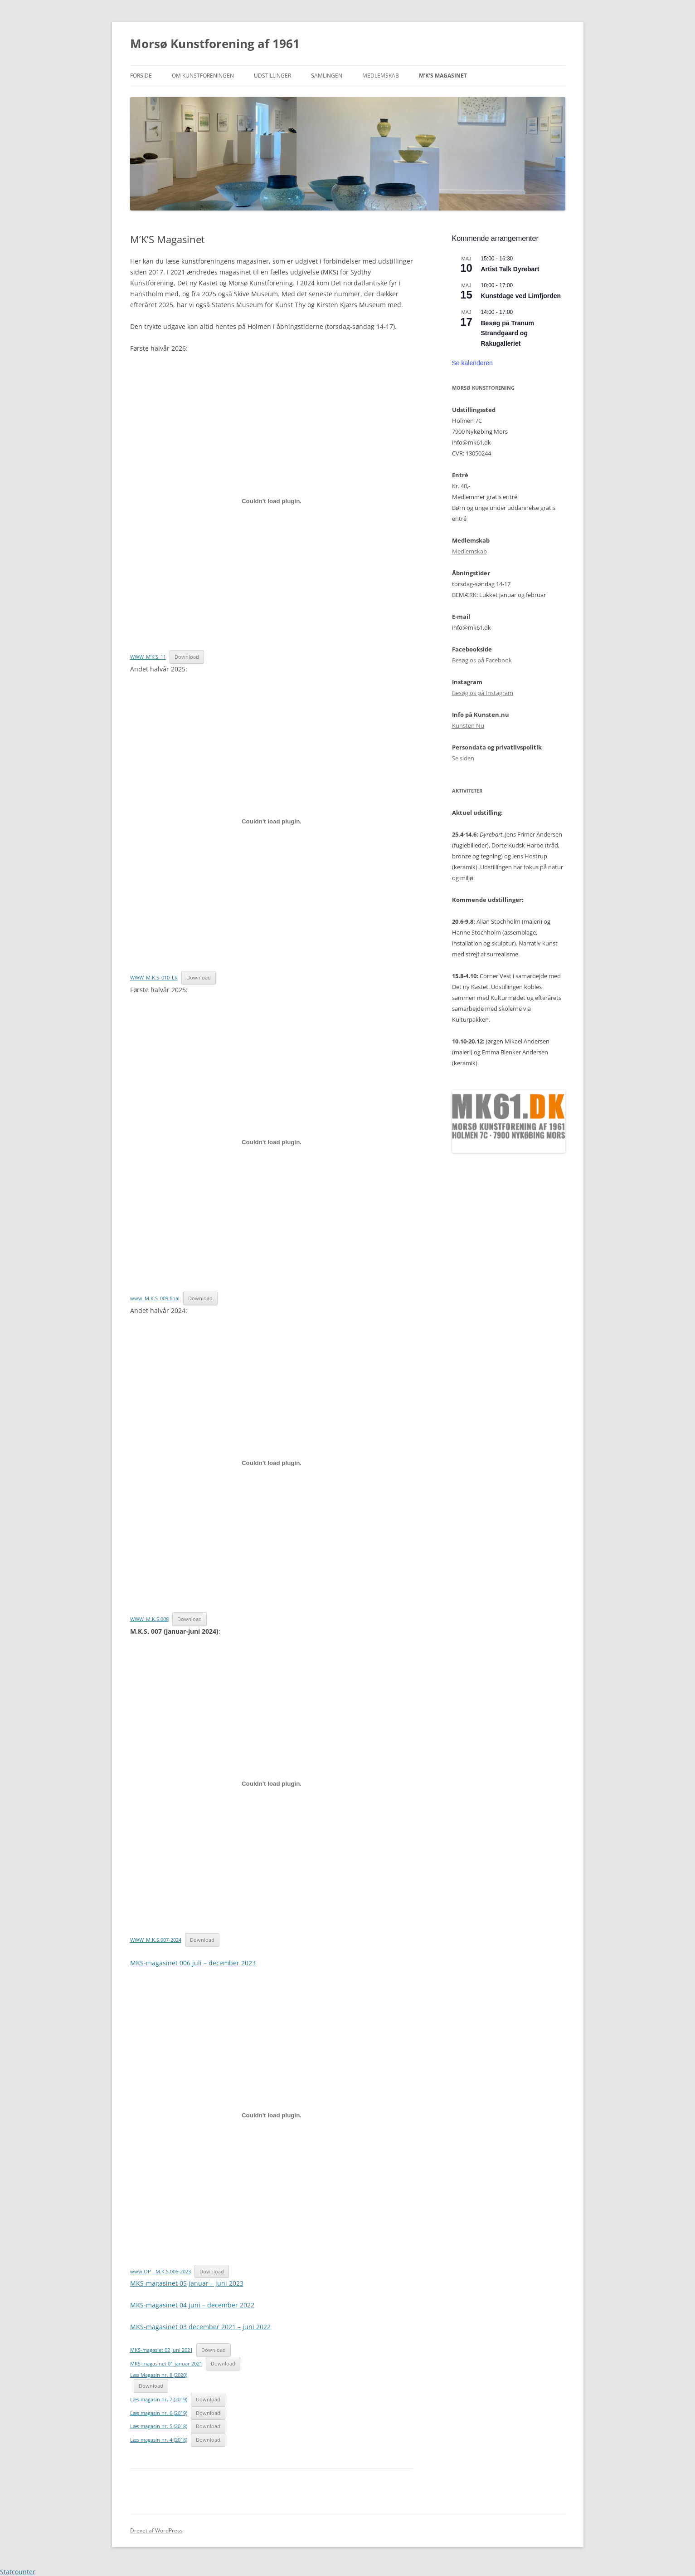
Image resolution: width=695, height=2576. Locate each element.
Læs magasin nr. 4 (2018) (158, 2439)
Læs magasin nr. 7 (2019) (158, 2399)
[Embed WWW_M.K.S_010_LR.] (271, 822)
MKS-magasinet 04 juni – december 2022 (192, 2305)
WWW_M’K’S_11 (148, 656)
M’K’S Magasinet (443, 75)
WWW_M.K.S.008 (149, 1619)
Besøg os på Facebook (482, 660)
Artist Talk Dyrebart (510, 269)
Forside (141, 75)
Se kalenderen (472, 363)
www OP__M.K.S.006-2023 (160, 2271)
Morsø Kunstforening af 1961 (215, 43)
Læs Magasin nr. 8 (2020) (158, 2374)
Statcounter (17, 2571)
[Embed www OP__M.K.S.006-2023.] (271, 2115)
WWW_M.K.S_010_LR (154, 977)
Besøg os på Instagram (482, 693)
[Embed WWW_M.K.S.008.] (271, 1463)
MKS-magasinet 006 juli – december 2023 (193, 1963)
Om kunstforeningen (203, 75)
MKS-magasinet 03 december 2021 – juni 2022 (200, 2326)
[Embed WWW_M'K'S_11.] (271, 501)
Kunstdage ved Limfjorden (521, 295)
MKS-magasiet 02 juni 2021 (161, 2349)
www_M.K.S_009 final (155, 1298)
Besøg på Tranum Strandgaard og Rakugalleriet (507, 333)
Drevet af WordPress (156, 2530)
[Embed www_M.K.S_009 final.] (271, 1142)
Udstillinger (272, 75)
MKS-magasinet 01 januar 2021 (166, 2363)
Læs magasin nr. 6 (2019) (158, 2412)
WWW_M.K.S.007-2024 (155, 1939)
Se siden (463, 758)
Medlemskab (380, 75)
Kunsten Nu (468, 725)
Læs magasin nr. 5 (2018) (158, 2426)
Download (187, 656)
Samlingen (326, 75)
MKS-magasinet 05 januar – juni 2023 (186, 2283)
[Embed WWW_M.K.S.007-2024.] (271, 1784)
